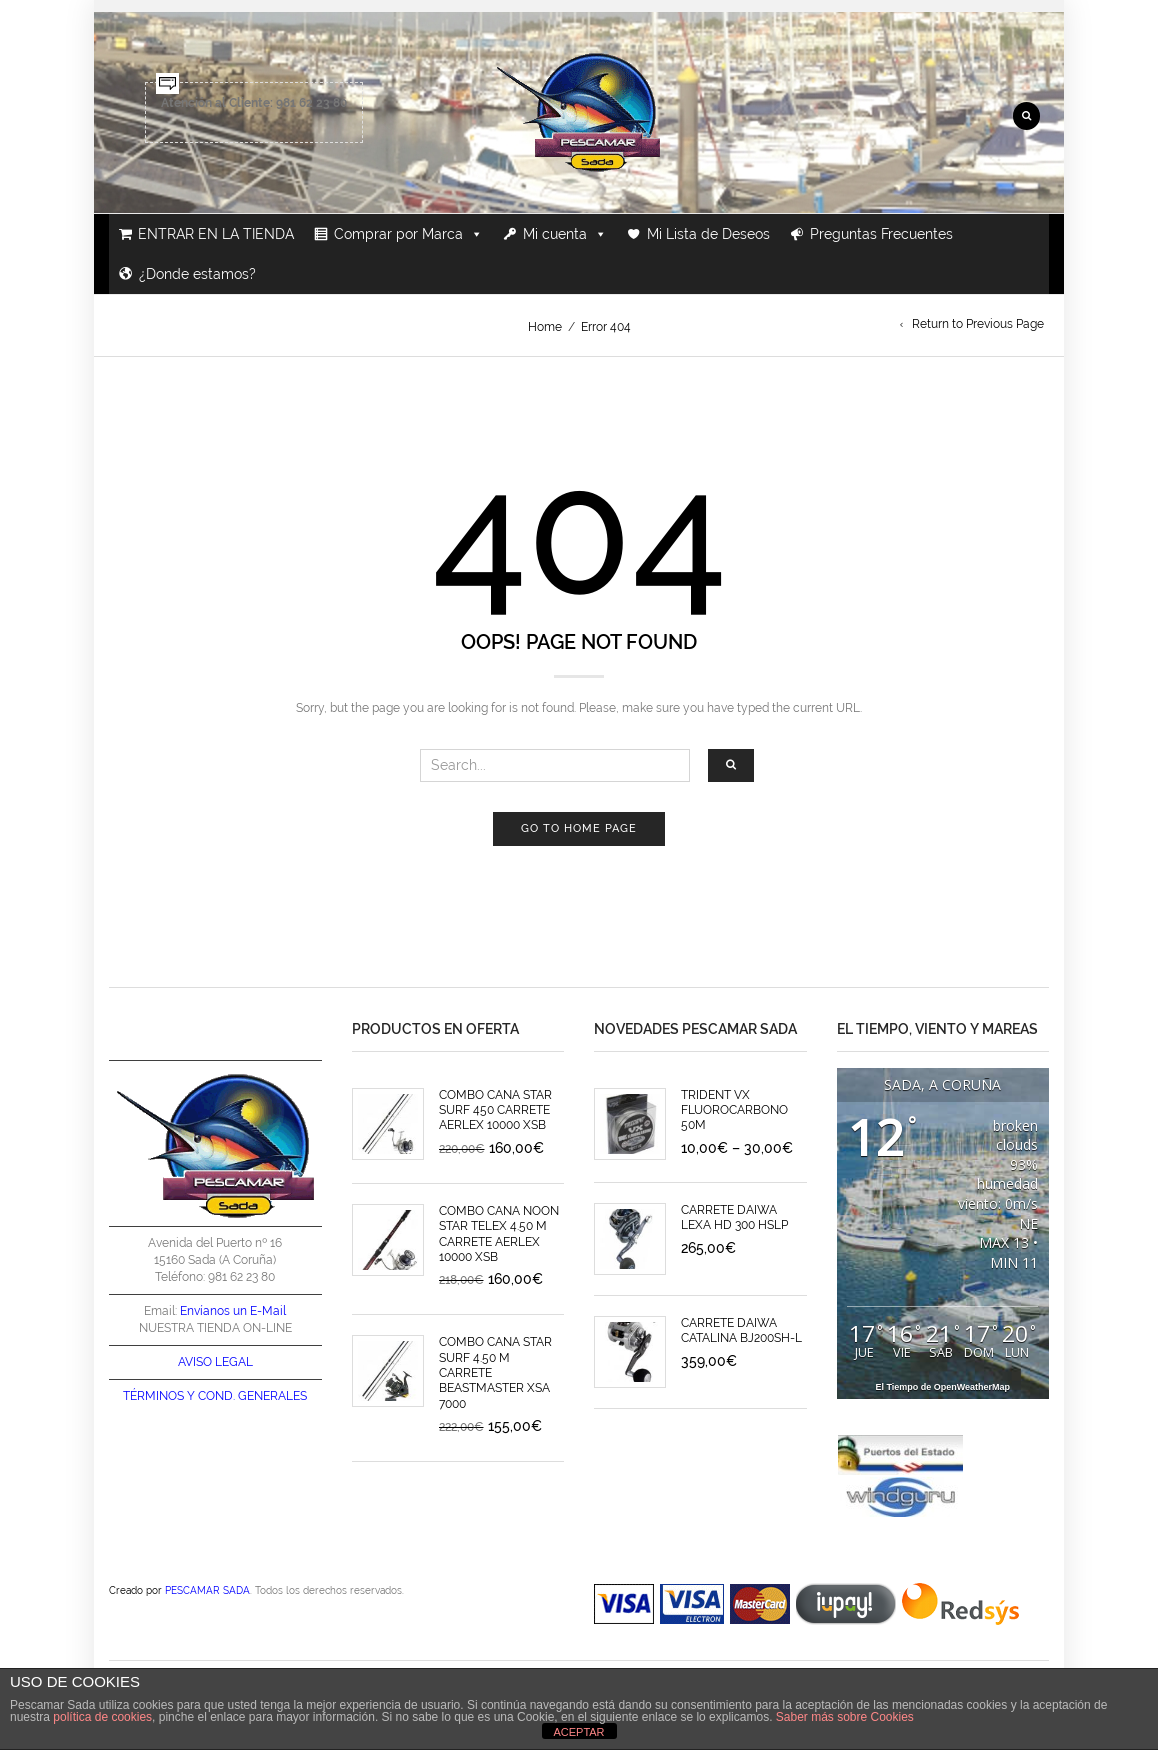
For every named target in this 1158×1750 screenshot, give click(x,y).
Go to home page (579, 828)
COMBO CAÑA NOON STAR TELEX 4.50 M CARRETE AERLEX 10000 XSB (499, 1234)
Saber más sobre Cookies (845, 1717)
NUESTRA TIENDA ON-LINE (215, 1328)
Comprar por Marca (408, 234)
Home (545, 327)
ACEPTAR (578, 1732)
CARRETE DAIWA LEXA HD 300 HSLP (734, 1217)
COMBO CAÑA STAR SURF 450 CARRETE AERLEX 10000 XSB (495, 1110)
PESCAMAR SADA (207, 1590)
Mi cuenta (565, 234)
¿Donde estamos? (197, 274)
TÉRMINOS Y (159, 1396)
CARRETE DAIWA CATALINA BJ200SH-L (741, 1330)
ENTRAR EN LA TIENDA (216, 234)
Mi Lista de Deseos (708, 234)
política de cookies (102, 1717)
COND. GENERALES (252, 1396)
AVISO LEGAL (215, 1362)
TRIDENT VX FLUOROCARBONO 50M (734, 1110)
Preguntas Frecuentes (881, 234)
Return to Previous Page (978, 324)
